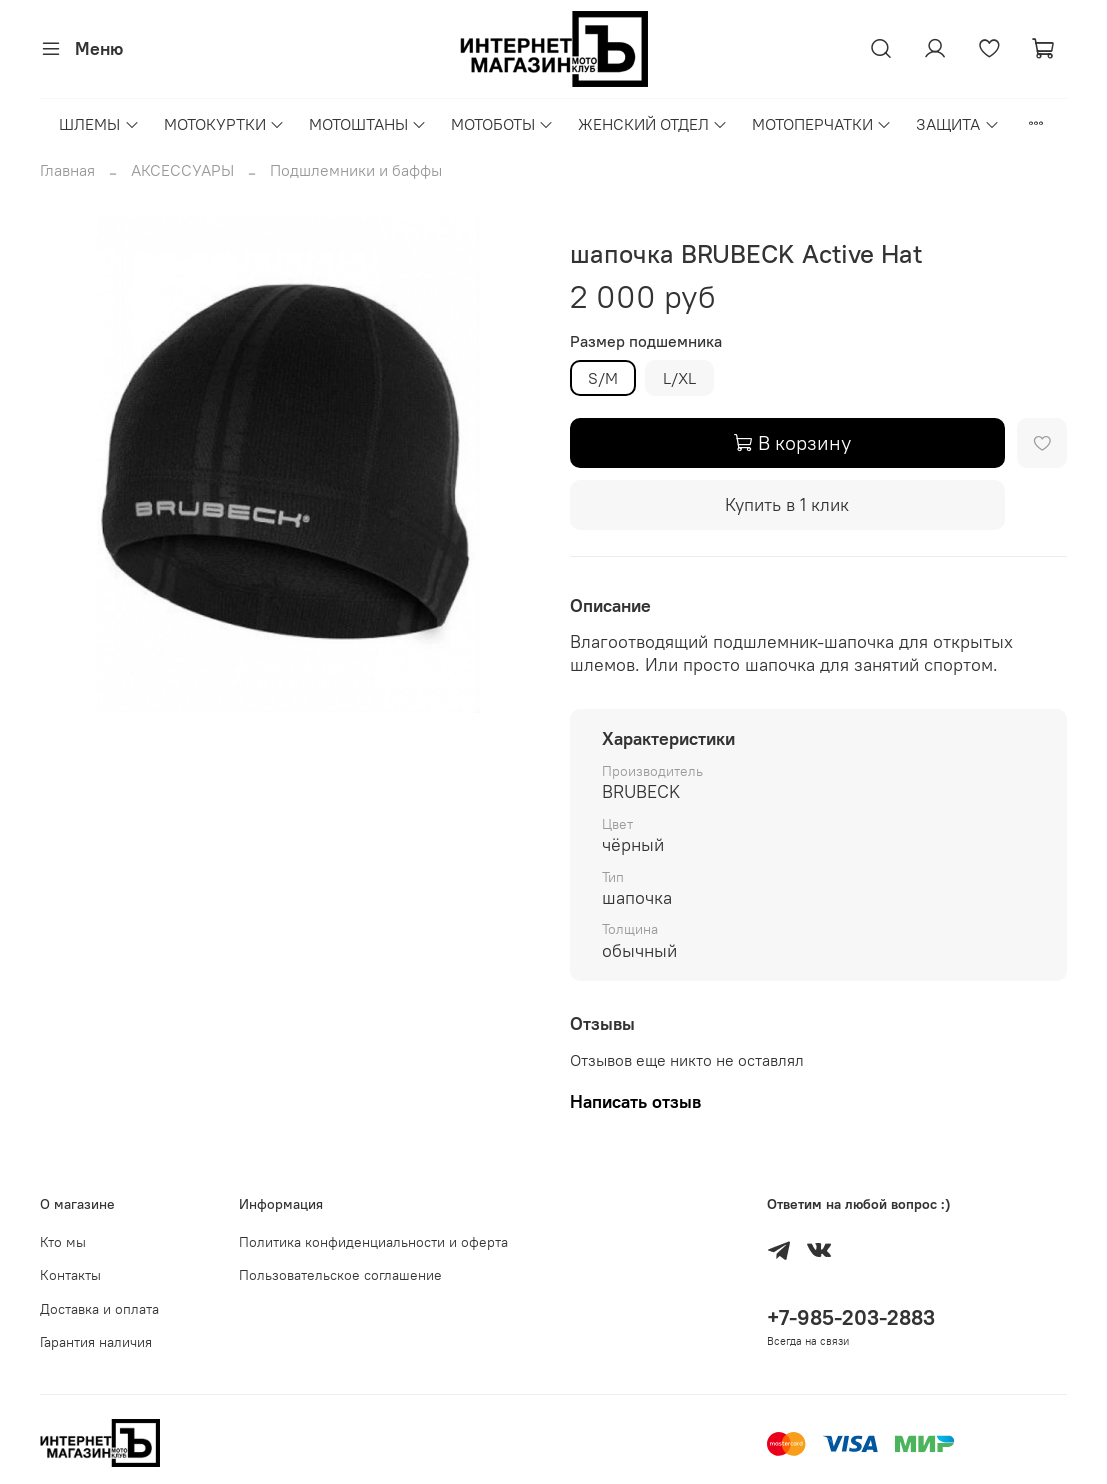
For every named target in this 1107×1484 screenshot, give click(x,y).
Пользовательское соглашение (340, 1275)
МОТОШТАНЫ (368, 124)
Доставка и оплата (99, 1309)
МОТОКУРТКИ (224, 124)
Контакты (70, 1275)
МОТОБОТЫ (502, 124)
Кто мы (63, 1242)
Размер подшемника (646, 341)
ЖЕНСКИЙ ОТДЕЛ (653, 124)
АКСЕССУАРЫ (182, 170)
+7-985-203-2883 (851, 1317)
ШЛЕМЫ (99, 124)
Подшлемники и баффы (356, 170)
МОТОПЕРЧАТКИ (822, 124)
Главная (67, 170)
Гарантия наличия (96, 1342)
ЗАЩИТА (957, 124)
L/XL (679, 378)
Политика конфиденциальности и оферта (373, 1242)
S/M (603, 378)
